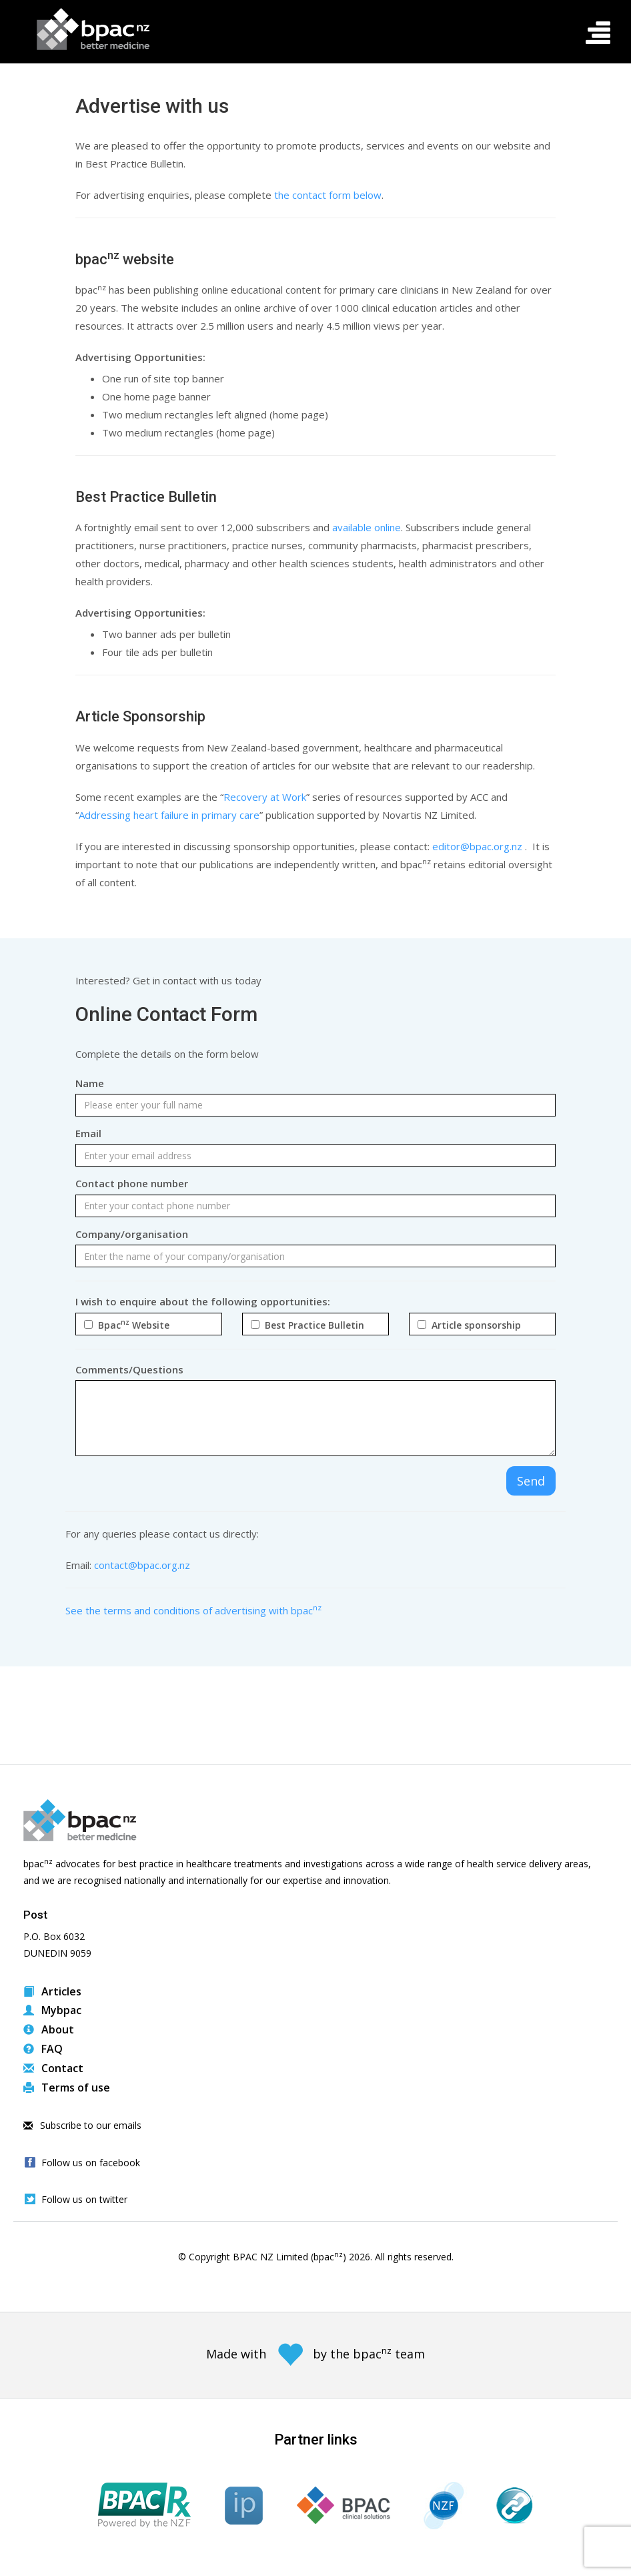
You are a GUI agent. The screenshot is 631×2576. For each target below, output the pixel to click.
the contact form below (328, 195)
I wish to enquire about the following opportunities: (202, 1301)
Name (89, 1083)
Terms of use (66, 2087)
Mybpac (52, 2010)
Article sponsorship (473, 1325)
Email (88, 1133)
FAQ (43, 2048)
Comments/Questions (129, 1369)
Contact (53, 2068)
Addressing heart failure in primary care (169, 815)
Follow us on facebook (90, 2162)
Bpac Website (131, 1325)
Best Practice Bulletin (311, 1325)
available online (366, 527)
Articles (52, 1991)
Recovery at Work (264, 796)
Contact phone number (131, 1183)
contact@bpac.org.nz (142, 1565)
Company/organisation (131, 1234)
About (48, 2029)
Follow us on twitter (84, 2199)
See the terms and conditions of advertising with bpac (193, 1610)
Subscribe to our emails (82, 2125)
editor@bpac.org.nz (477, 846)
